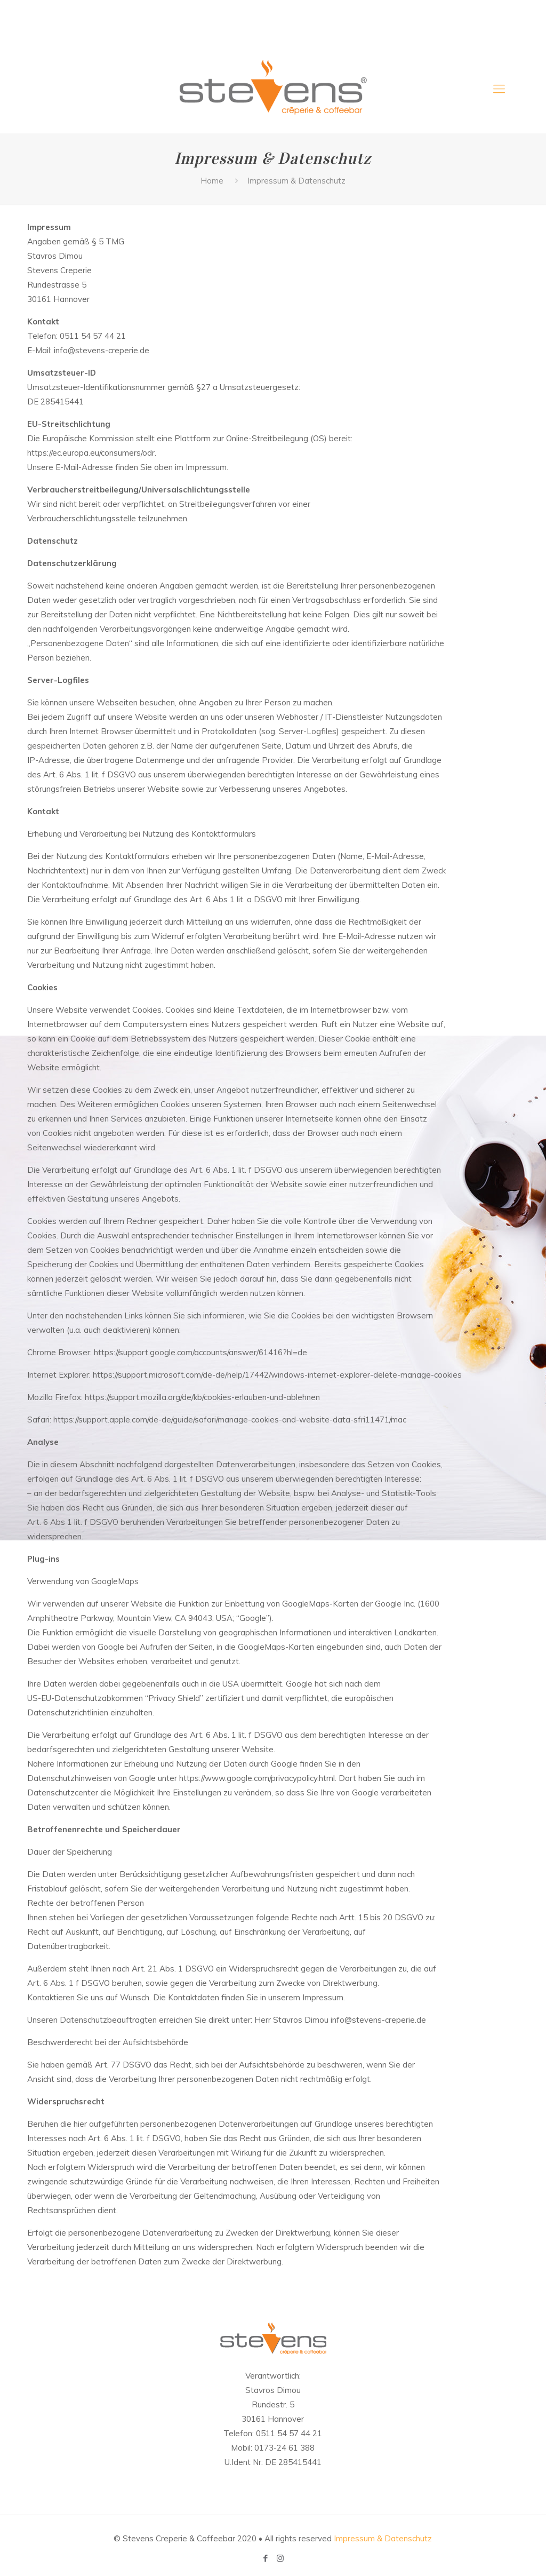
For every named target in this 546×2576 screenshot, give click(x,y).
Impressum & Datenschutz (383, 2538)
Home (211, 181)
